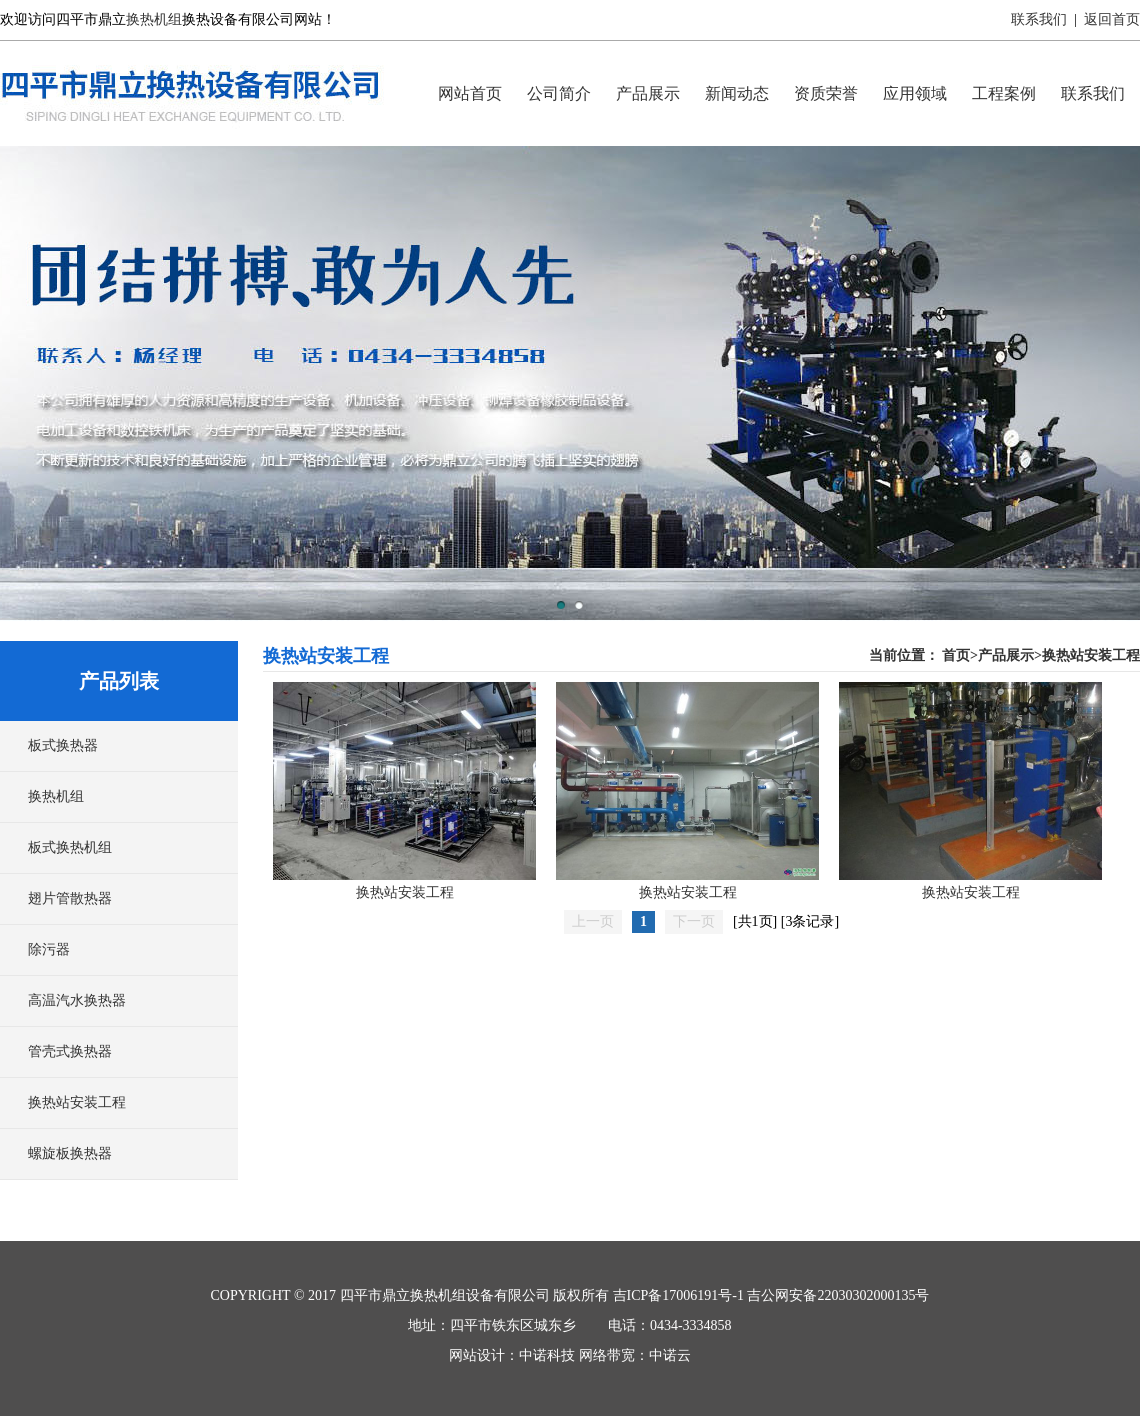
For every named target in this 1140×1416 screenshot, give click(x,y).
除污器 (49, 949)
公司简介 (559, 93)
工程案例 (1004, 93)
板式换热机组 (70, 847)
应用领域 (915, 93)
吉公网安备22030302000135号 (838, 1295)
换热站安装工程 (77, 1102)
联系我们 (1039, 19)
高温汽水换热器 (77, 1000)
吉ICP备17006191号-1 (678, 1295)
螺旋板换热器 (70, 1153)
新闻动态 (737, 93)
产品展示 (648, 93)
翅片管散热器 (70, 898)
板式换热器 (63, 745)
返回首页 (1112, 19)
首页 (956, 655)
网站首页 (470, 93)
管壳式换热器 (70, 1051)
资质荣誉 (826, 93)
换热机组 (154, 19)
